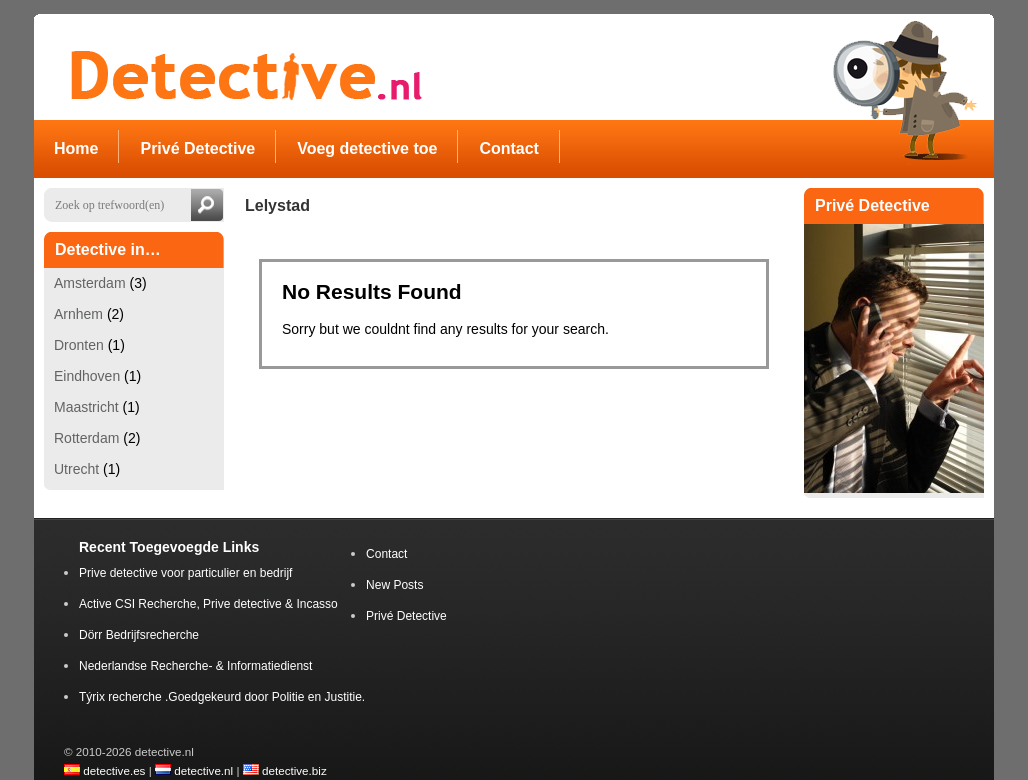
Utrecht (76, 469)
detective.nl (203, 770)
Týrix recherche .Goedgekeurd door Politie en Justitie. (222, 697)
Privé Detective (406, 616)
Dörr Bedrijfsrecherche (139, 635)
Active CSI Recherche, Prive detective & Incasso (208, 604)
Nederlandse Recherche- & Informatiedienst (195, 666)
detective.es (114, 770)
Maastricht (86, 407)
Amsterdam (90, 283)
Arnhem (78, 314)
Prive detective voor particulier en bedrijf (185, 573)
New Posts (394, 585)
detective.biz (294, 770)
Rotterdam (86, 438)
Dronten (79, 345)
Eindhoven (87, 376)
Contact (386, 554)
